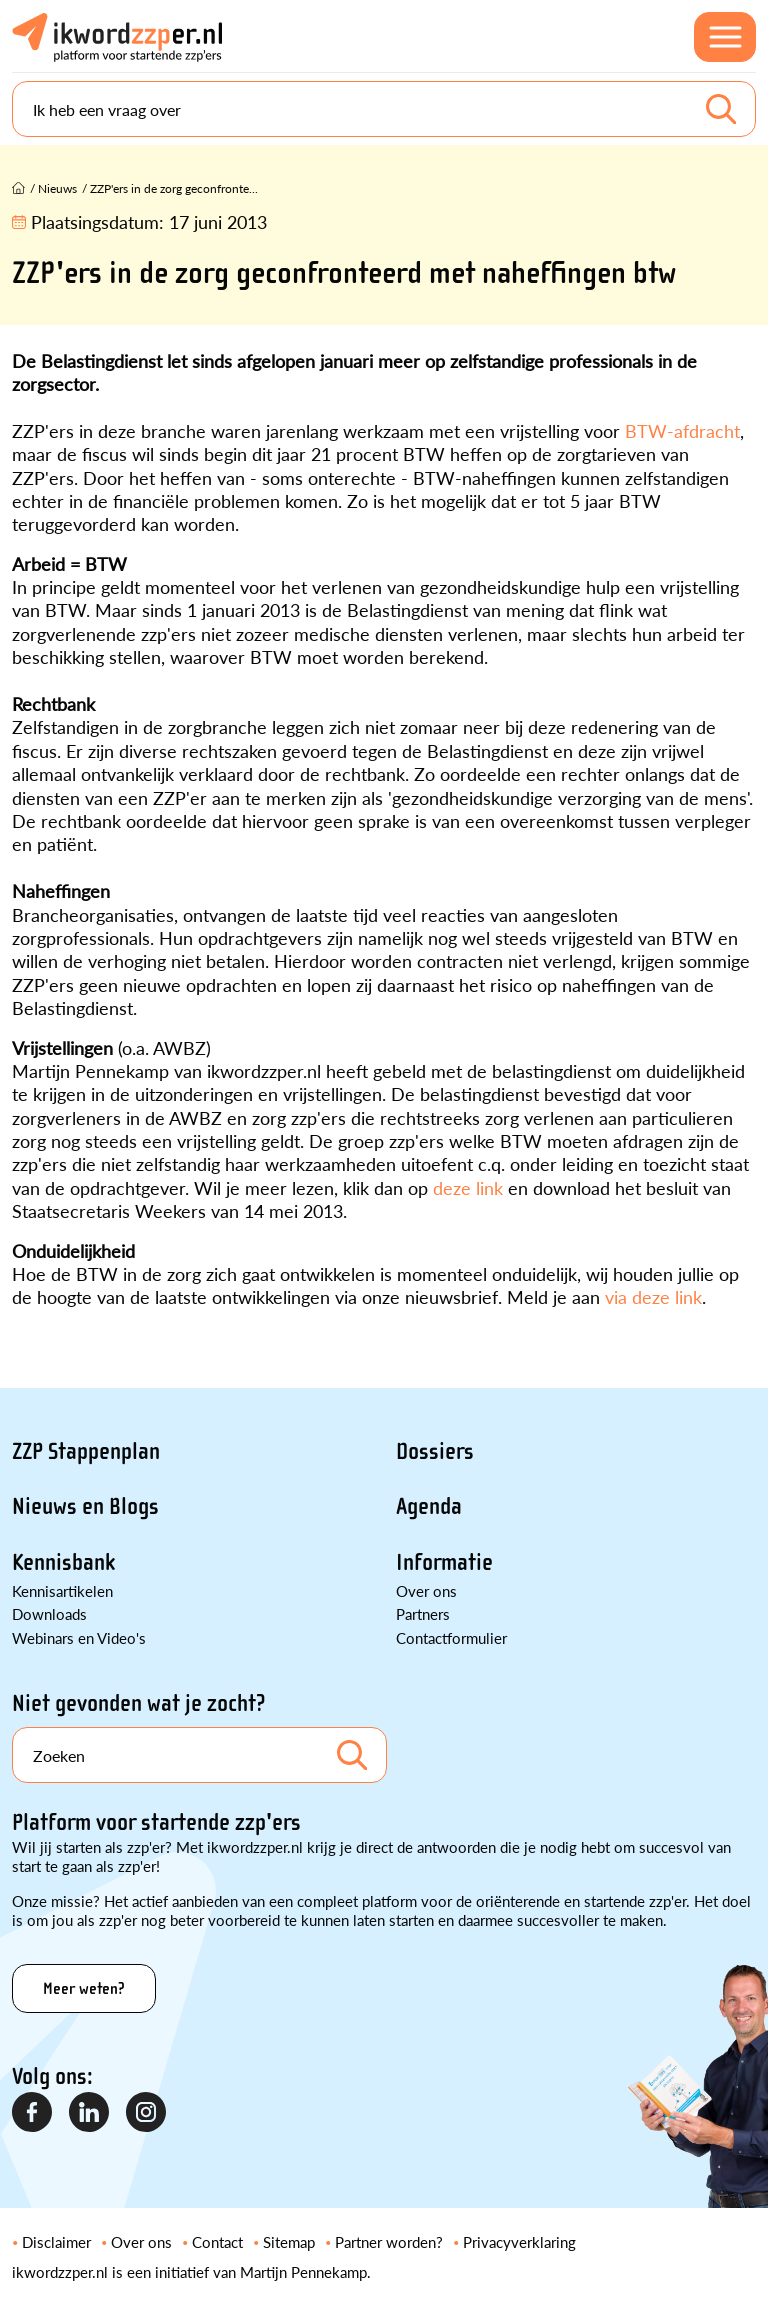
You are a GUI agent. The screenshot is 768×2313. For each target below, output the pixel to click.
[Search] (384, 109)
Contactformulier (451, 1637)
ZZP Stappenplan (86, 1451)
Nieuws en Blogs (85, 1506)
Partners (423, 1613)
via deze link (653, 1296)
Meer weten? (84, 1988)
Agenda (429, 1506)
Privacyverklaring (519, 2241)
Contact (217, 2241)
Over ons (426, 1590)
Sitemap (289, 2241)
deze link (468, 1187)
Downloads (49, 1613)
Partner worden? (389, 2241)
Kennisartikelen (62, 1590)
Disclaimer (56, 2241)
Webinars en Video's (79, 1637)
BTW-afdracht (680, 430)
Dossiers (435, 1451)
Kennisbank (63, 1562)
